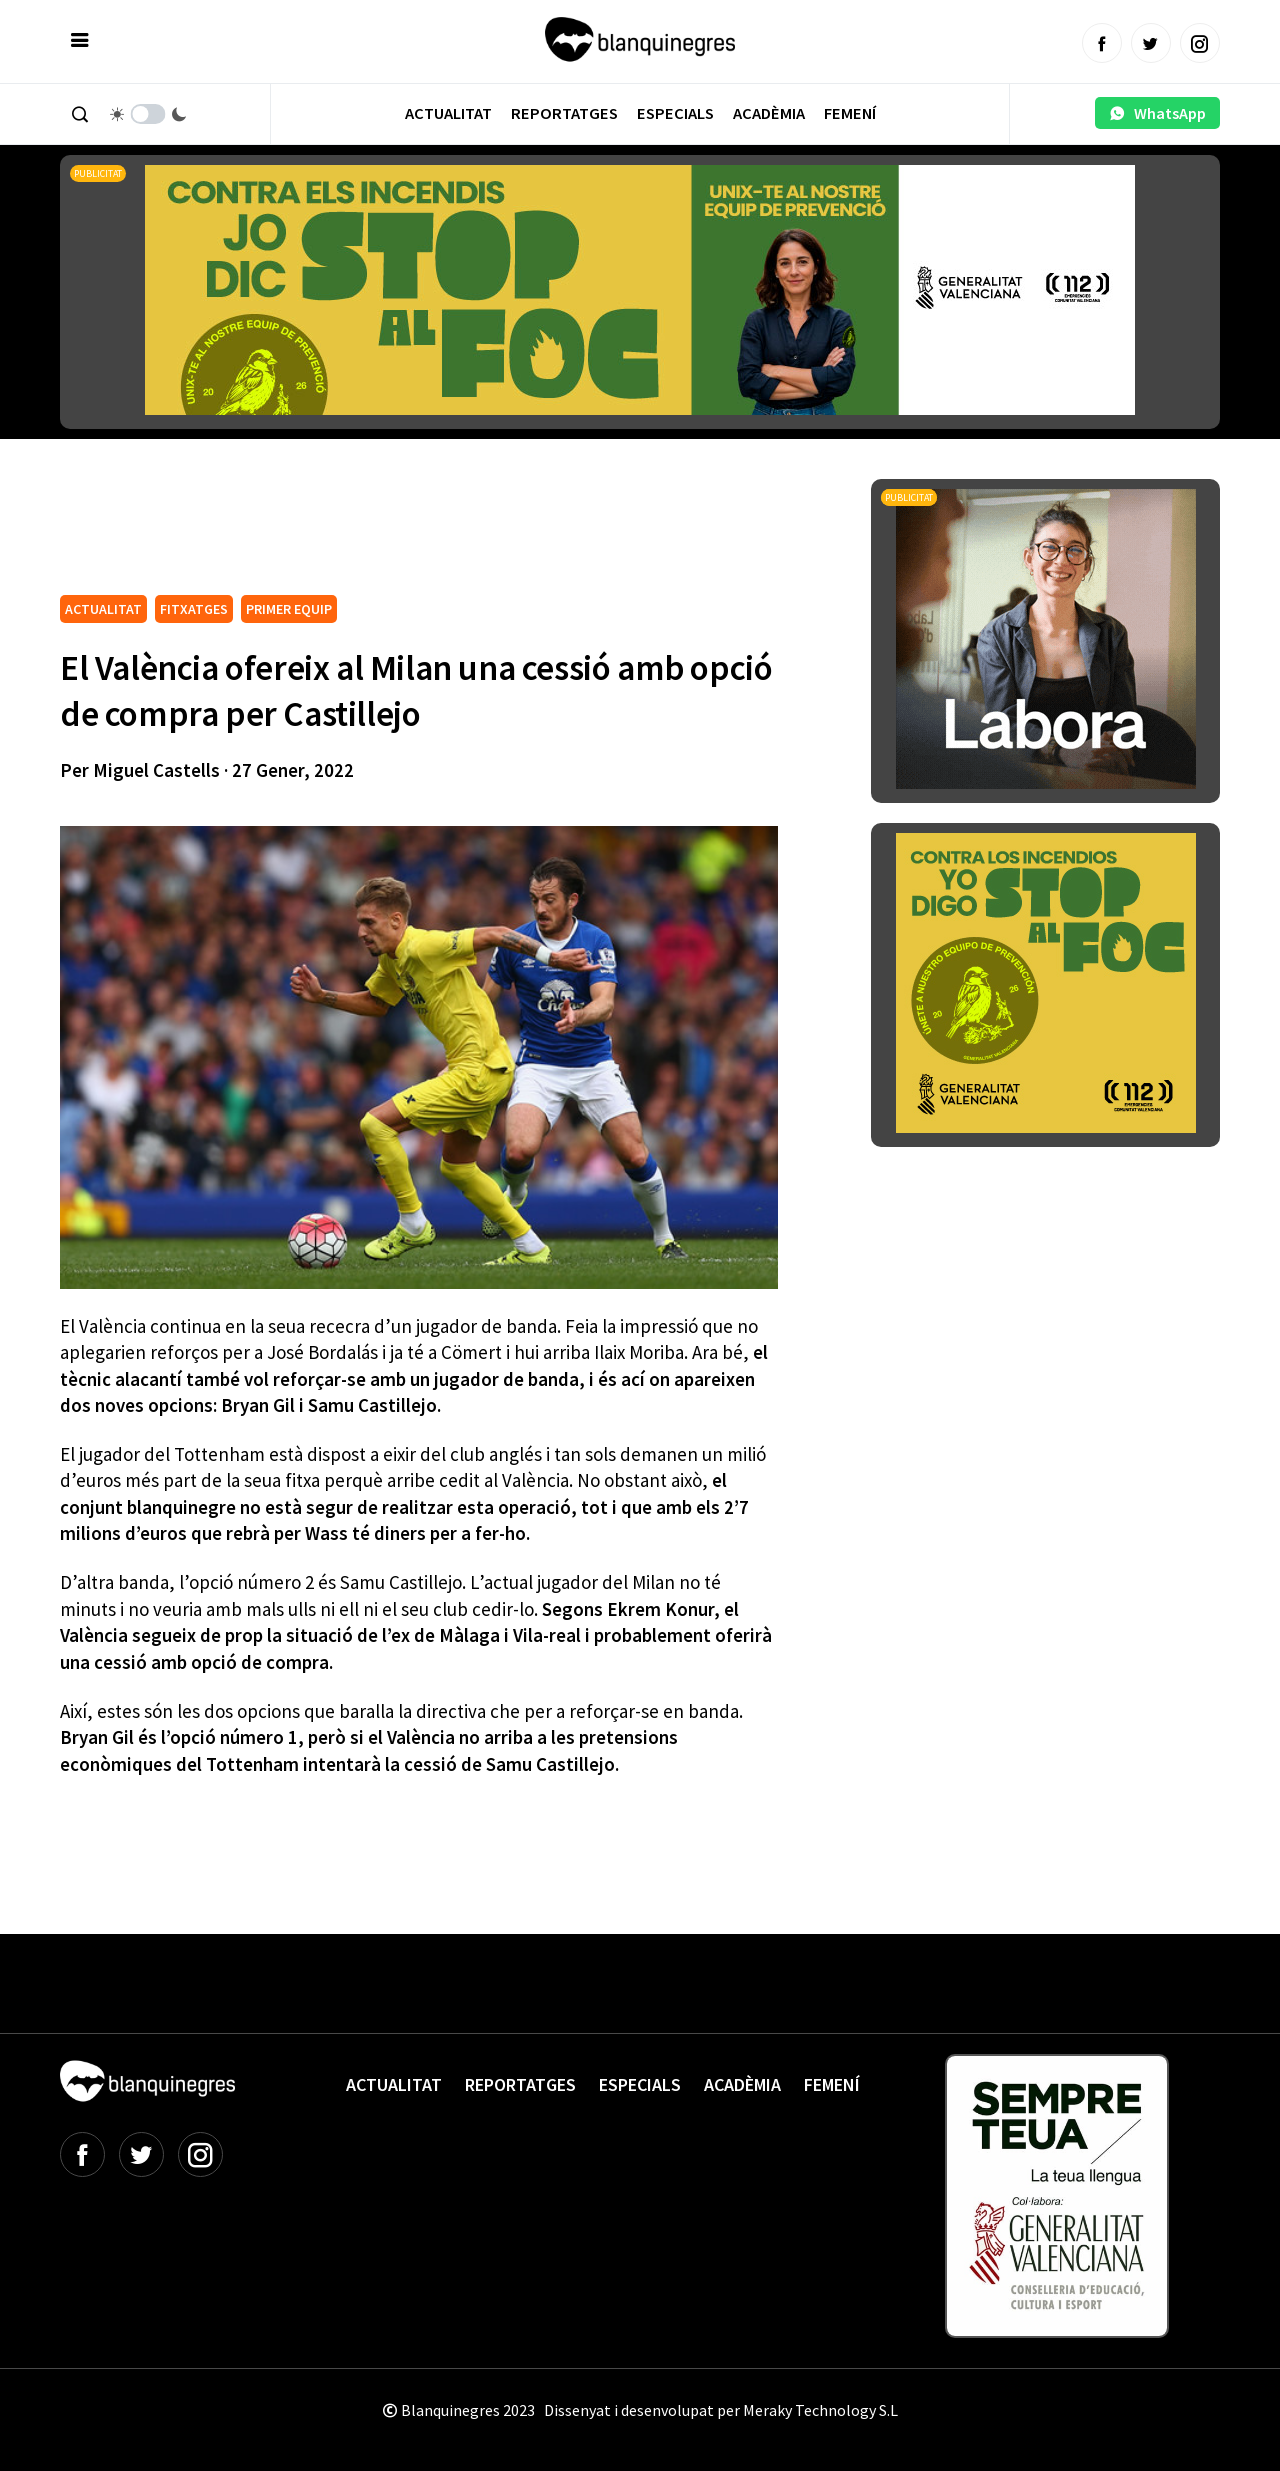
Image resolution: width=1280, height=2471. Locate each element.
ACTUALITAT (103, 609)
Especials (675, 113)
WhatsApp (1157, 113)
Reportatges (564, 113)
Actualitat (448, 113)
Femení (850, 113)
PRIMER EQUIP (289, 609)
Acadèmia (769, 113)
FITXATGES (194, 609)
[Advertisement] (424, 534)
